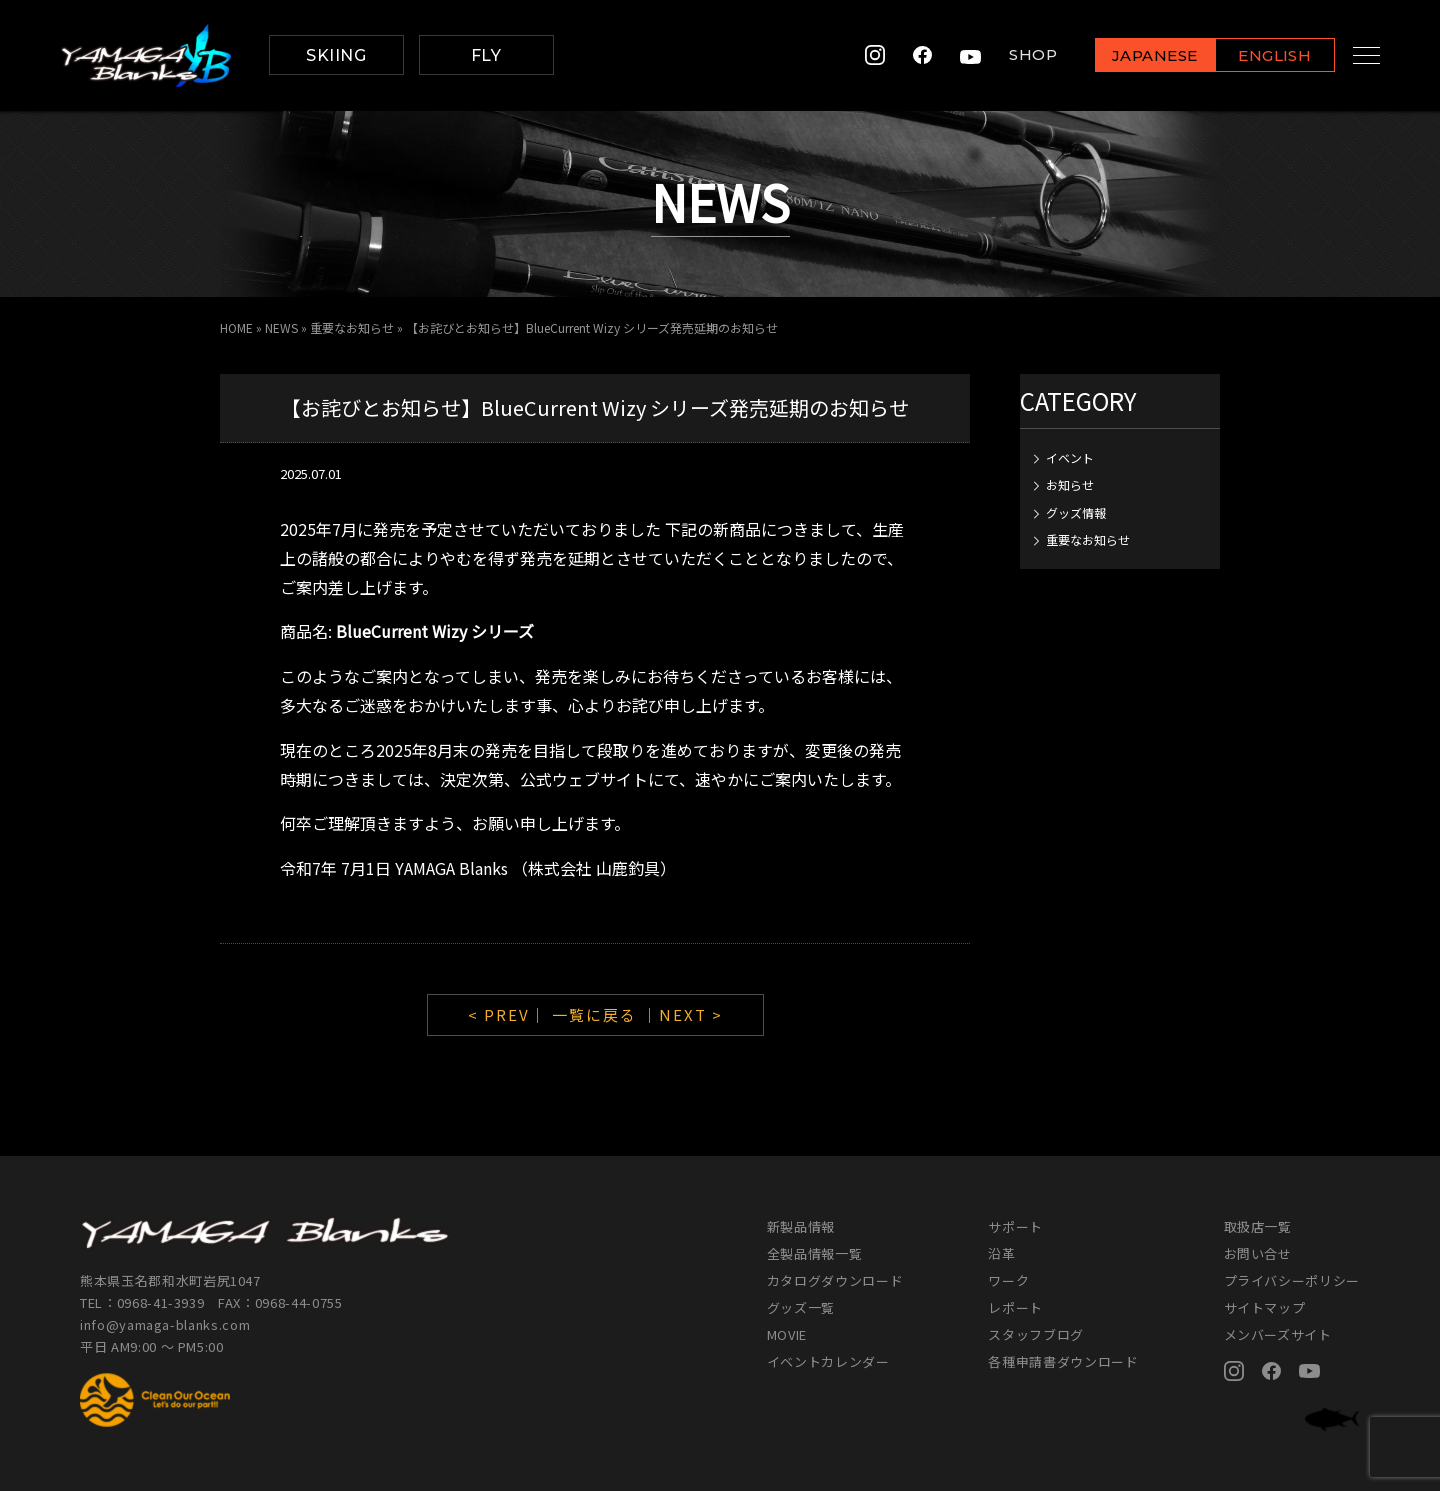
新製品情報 (801, 1226)
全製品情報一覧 (815, 1253)
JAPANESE (1135, 56)
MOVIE (787, 1334)
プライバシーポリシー (1292, 1280)
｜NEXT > (682, 1014)
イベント (1070, 457)
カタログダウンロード (835, 1280)
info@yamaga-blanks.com (165, 1324)
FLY (486, 55)
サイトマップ (1265, 1307)
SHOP (1014, 55)
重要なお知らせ (352, 327)
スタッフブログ (1036, 1334)
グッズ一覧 (801, 1307)
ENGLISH (1255, 56)
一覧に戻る (594, 1014)
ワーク (1008, 1280)
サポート (1015, 1226)
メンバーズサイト (1278, 1334)
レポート (1015, 1307)
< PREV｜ (510, 1014)
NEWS (281, 327)
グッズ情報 (1076, 512)
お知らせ (1070, 484)
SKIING (336, 55)
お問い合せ (1258, 1253)
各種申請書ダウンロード (1063, 1361)
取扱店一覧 (1258, 1226)
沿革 (1001, 1253)
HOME (236, 327)
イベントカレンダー (828, 1361)
